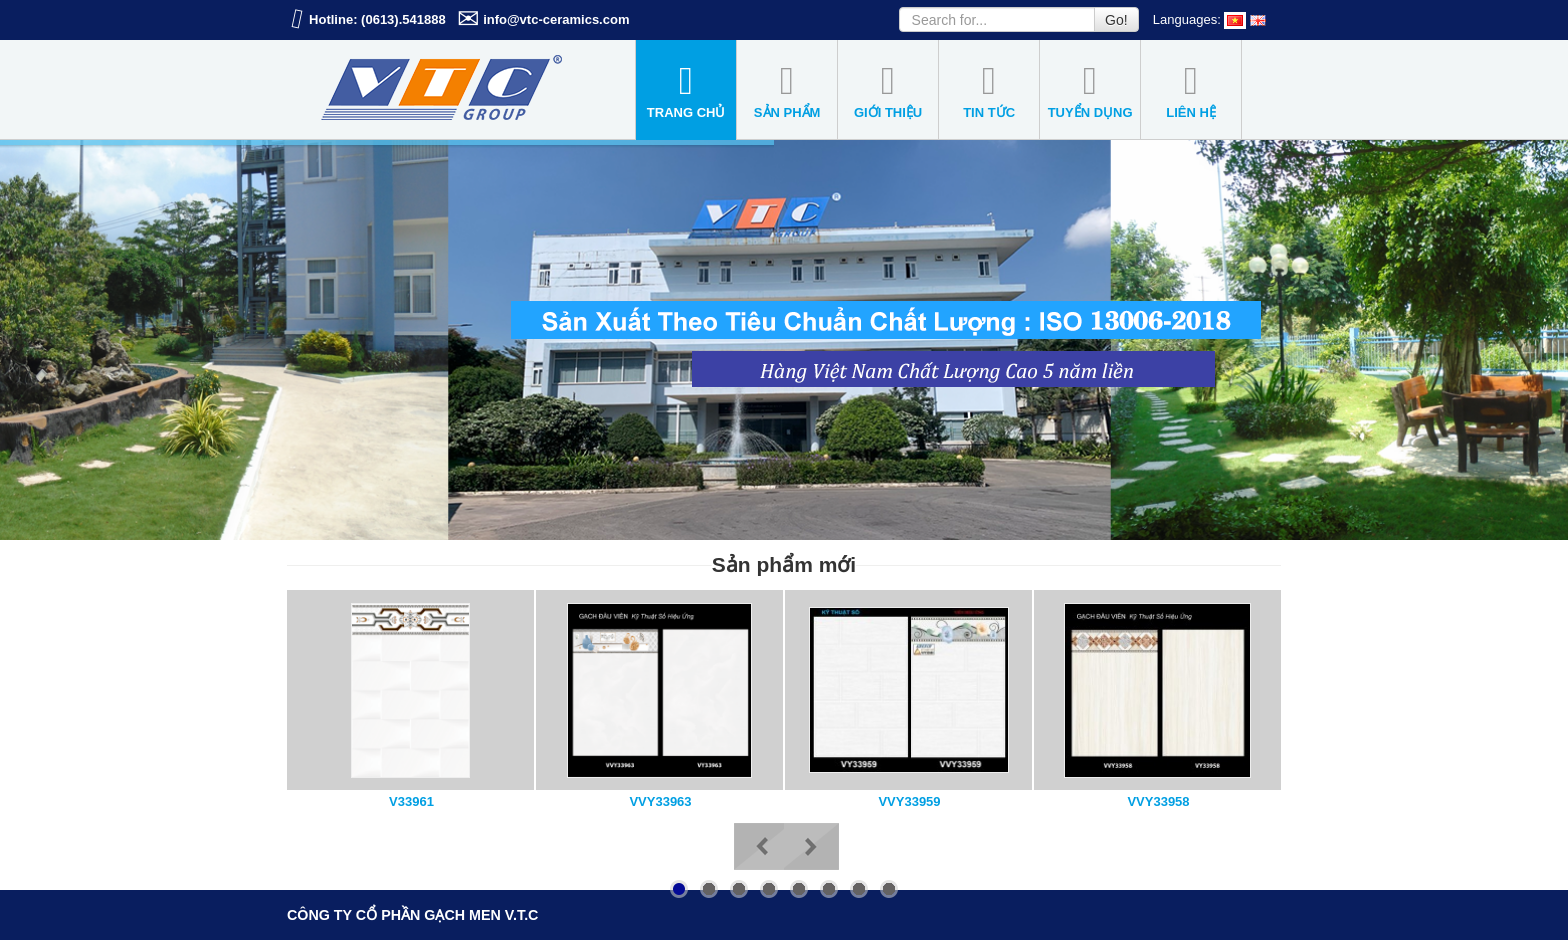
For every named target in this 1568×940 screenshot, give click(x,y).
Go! (1116, 20)
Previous (761, 846)
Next (811, 846)
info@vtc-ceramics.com (556, 19)
